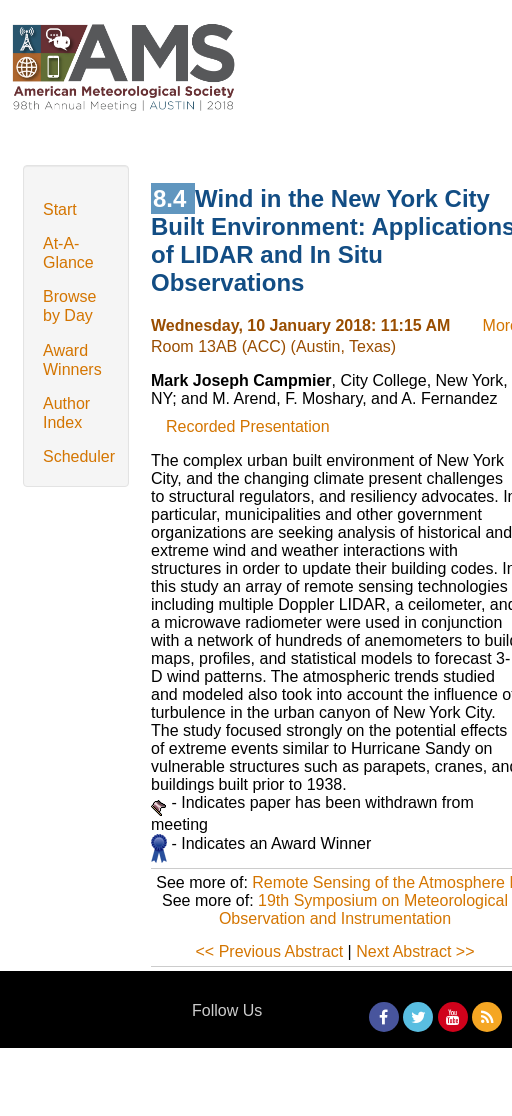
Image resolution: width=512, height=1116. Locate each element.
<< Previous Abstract (270, 951)
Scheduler (79, 456)
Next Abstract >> (415, 951)
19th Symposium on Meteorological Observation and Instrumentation (363, 909)
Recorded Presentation (248, 426)
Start (60, 209)
